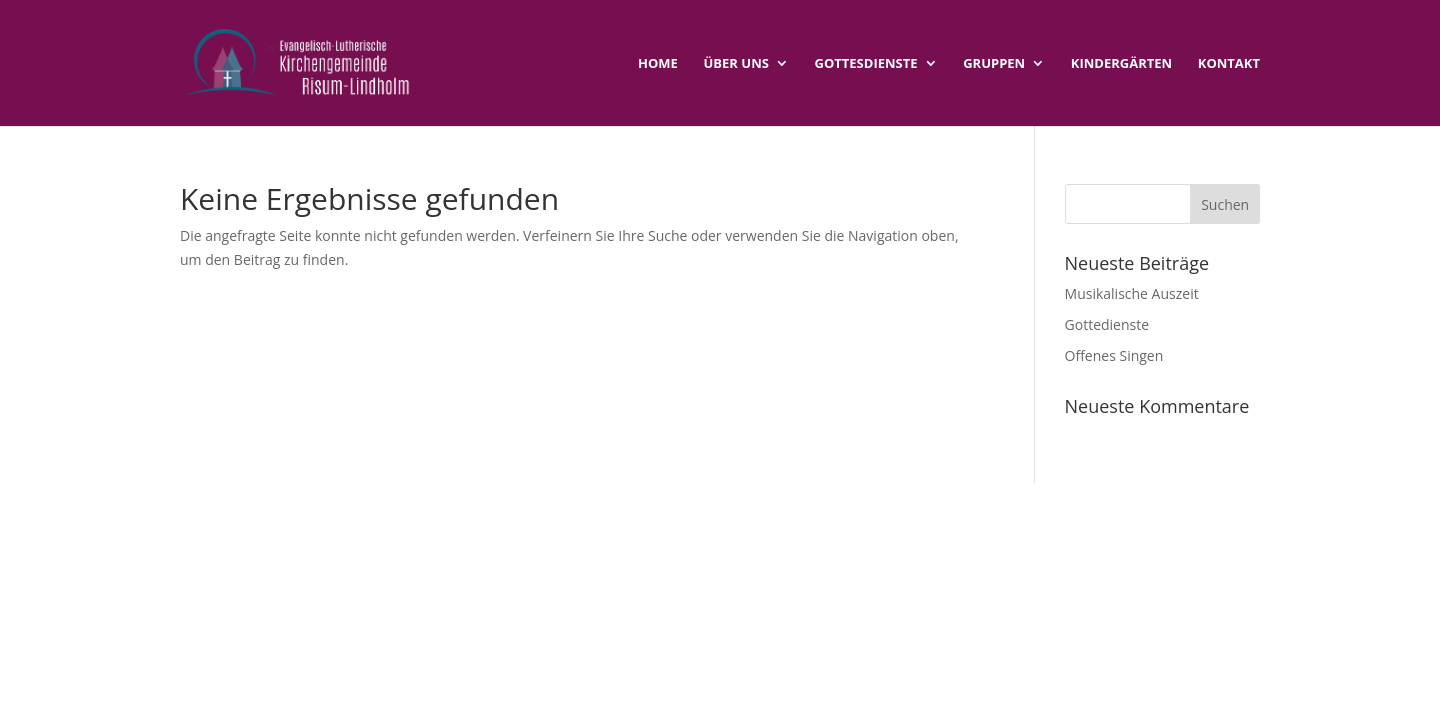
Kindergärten (1121, 64)
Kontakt (1229, 64)
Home (658, 64)
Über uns (736, 64)
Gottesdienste (866, 64)
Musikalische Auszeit (1132, 293)
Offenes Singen (1114, 355)
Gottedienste (1107, 324)
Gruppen (994, 64)
